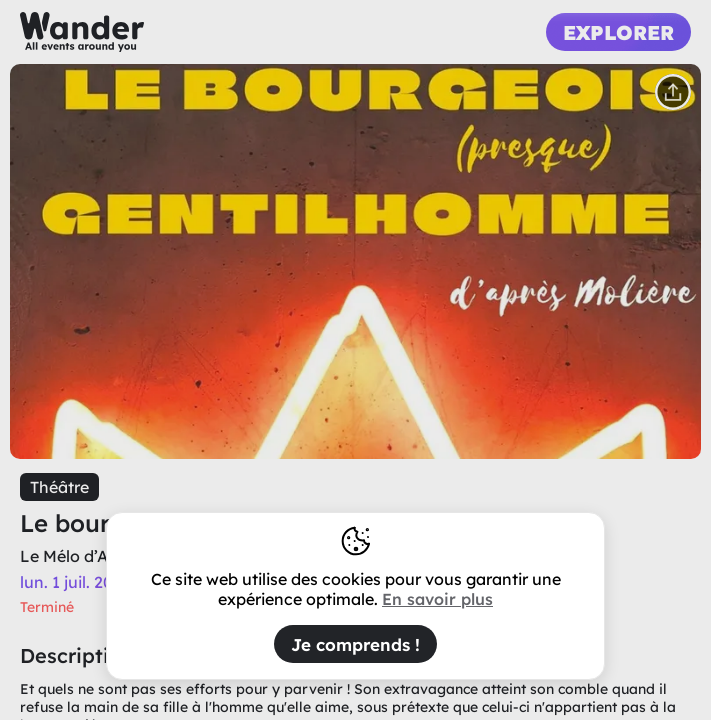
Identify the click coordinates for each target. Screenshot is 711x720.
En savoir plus (437, 599)
